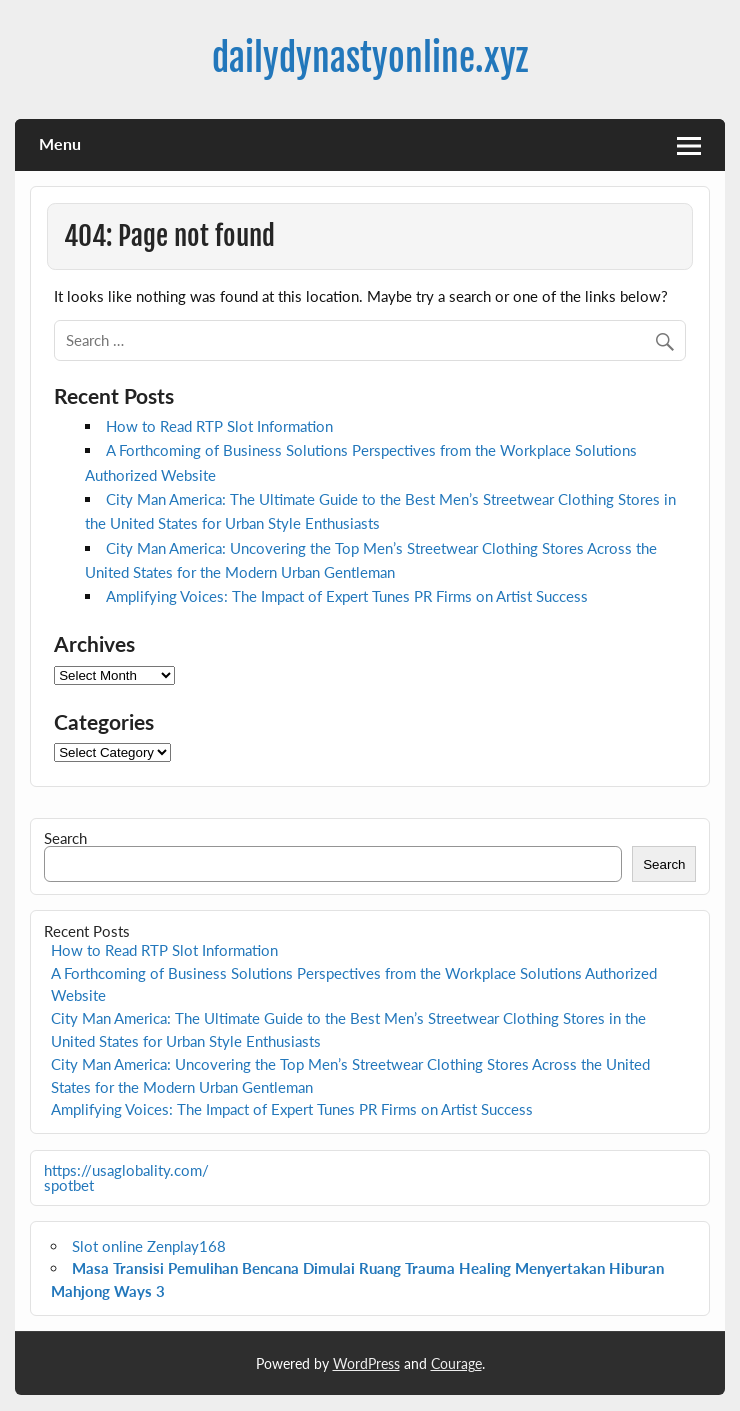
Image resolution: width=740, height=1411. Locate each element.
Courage (456, 1363)
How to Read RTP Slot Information (219, 426)
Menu (60, 143)
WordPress (366, 1363)
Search (65, 838)
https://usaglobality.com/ (126, 1170)
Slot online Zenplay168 (149, 1246)
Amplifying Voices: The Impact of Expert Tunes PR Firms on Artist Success (347, 596)
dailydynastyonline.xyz (370, 58)
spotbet (69, 1185)
